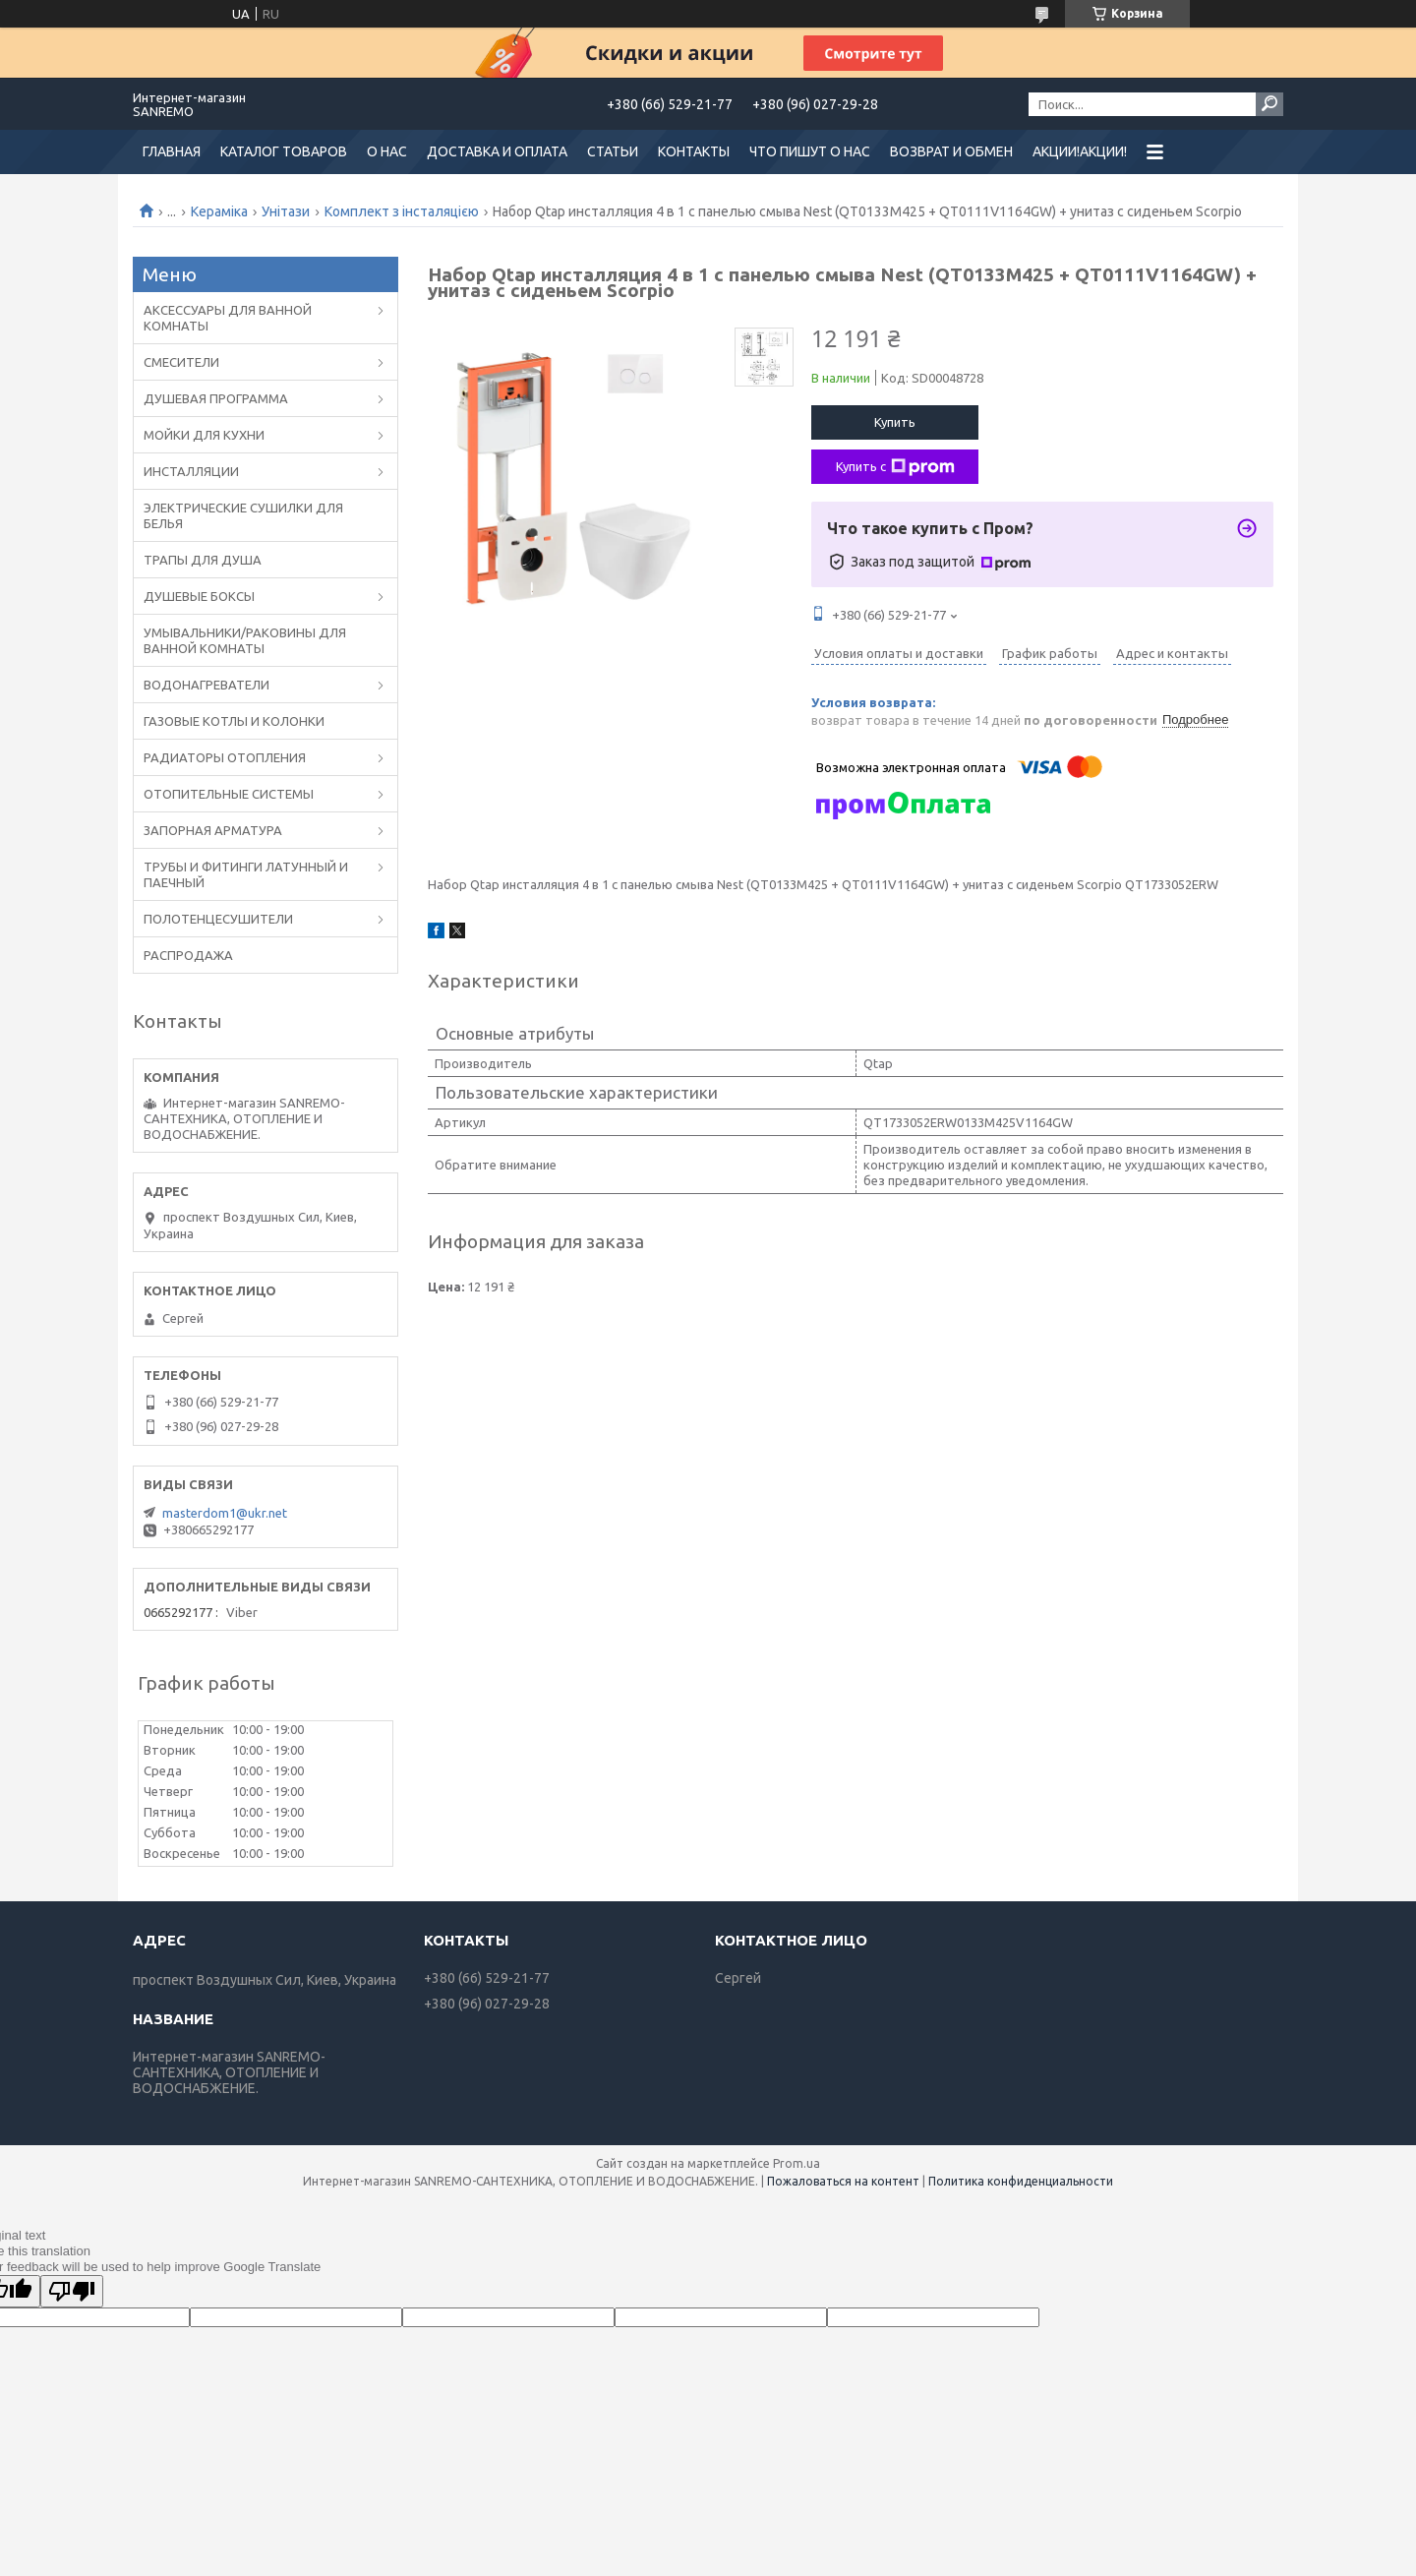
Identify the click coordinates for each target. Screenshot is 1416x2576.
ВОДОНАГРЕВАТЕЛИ (206, 684)
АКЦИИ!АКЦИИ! (1079, 151)
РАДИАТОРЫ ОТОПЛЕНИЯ (225, 757)
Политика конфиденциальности (1020, 2181)
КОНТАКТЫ (694, 151)
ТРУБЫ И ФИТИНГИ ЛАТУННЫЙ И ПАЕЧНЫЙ (246, 874)
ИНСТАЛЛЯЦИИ (191, 471)
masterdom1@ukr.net (224, 1513)
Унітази (286, 211)
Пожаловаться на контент (843, 2181)
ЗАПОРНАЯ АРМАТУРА (213, 830)
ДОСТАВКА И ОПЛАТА (497, 151)
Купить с (895, 467)
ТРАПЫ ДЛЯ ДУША (203, 560)
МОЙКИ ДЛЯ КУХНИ (204, 435)
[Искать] (1269, 104)
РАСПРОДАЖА (188, 955)
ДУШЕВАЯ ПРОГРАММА (216, 398)
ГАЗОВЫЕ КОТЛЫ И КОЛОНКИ (234, 721)
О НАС (387, 151)
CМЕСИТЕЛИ (181, 362)
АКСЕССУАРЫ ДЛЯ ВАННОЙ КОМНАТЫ (228, 317)
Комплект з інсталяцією (401, 211)
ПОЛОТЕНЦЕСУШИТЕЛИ (218, 919)
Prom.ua (796, 2163)
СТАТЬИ (612, 151)
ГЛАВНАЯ (172, 151)
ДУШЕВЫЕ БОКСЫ (199, 596)
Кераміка (219, 211)
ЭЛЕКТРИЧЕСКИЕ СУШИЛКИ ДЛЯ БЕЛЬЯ (243, 515)
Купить (894, 422)
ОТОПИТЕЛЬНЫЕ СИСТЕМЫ (229, 794)
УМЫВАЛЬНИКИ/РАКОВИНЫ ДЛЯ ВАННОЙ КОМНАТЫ (245, 640)
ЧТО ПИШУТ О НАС (809, 151)
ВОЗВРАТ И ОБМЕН (951, 151)
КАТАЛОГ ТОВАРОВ (283, 151)
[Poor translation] (71, 2291)
